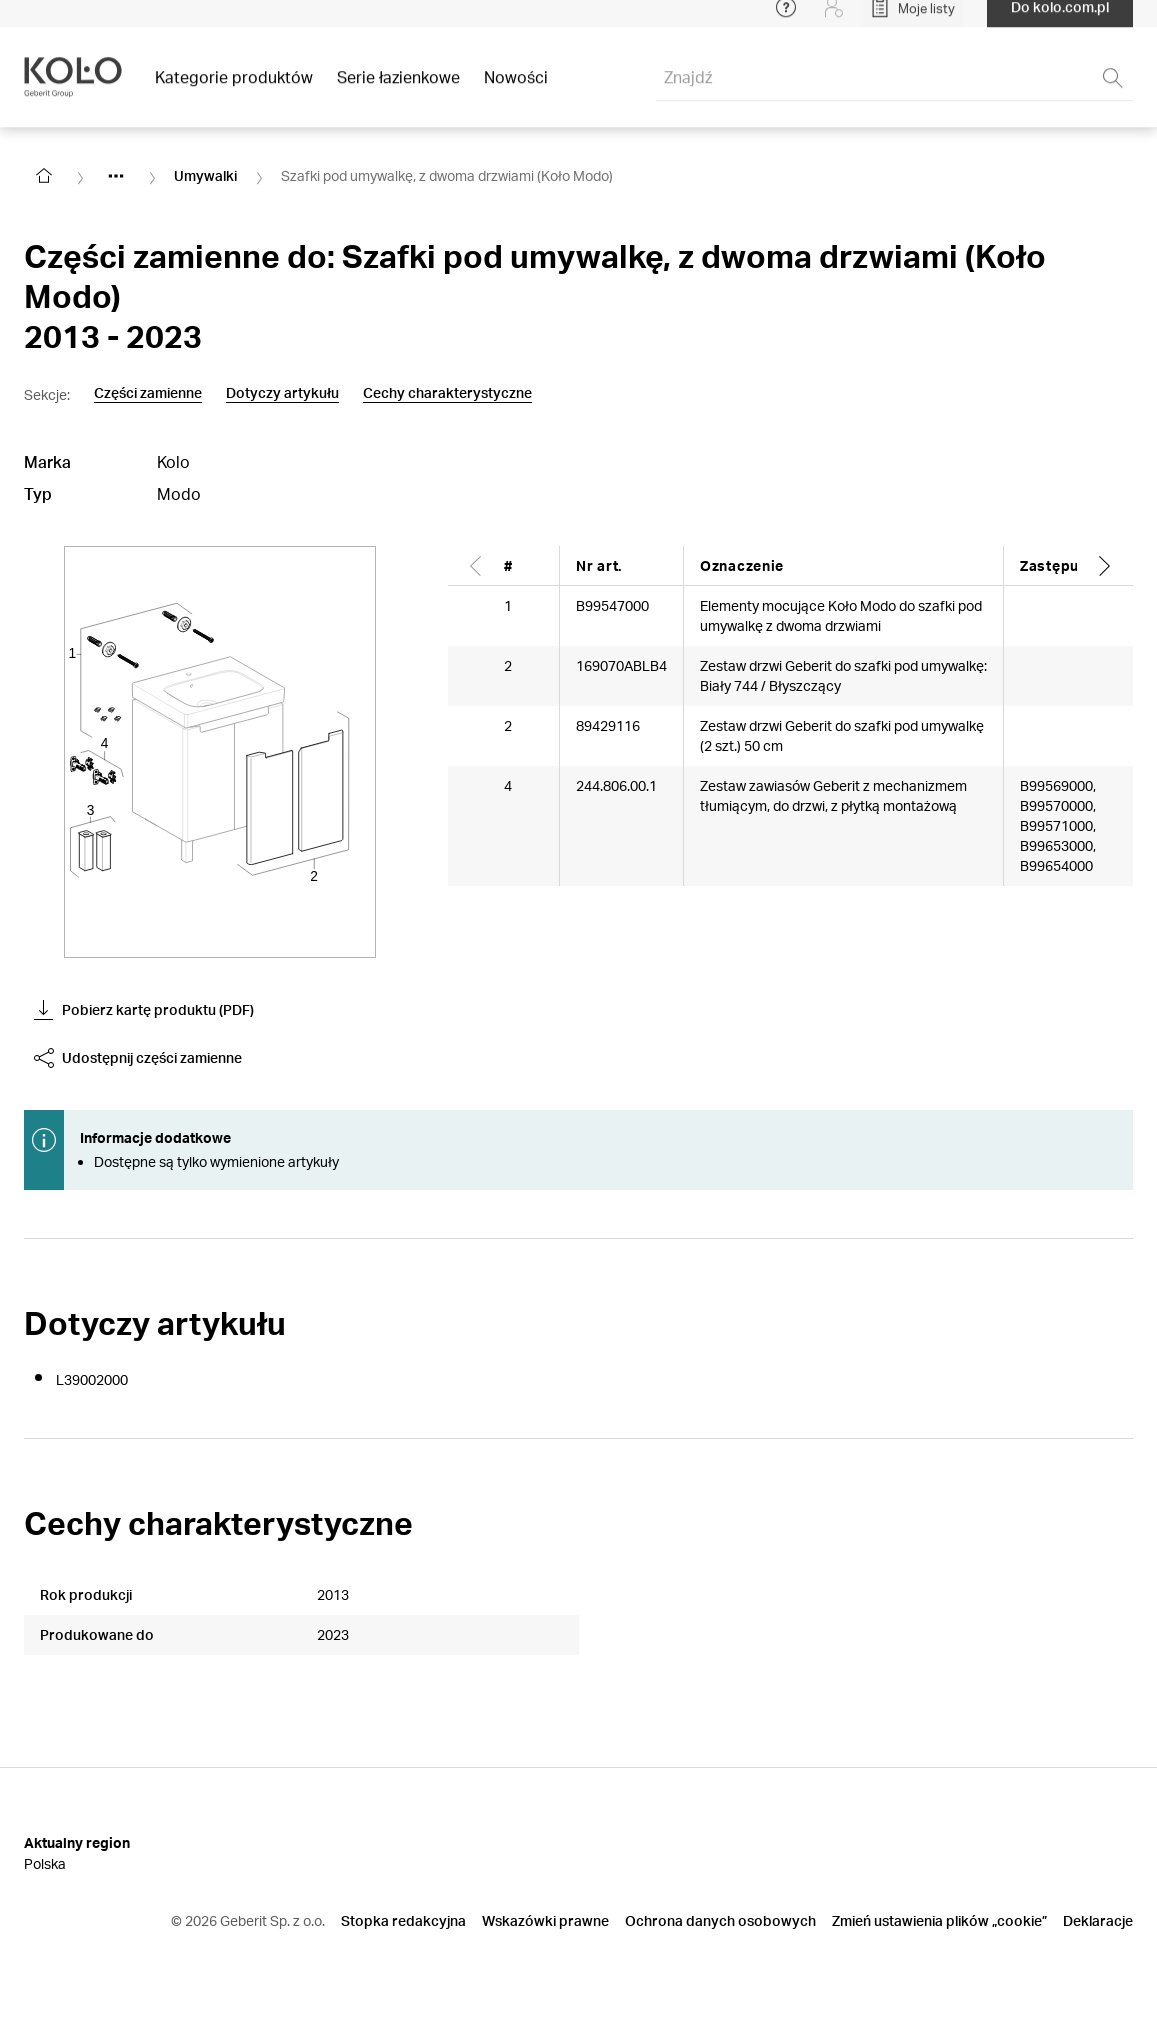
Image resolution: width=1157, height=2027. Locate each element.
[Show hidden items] (116, 176)
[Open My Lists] (912, 20)
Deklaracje (1098, 1920)
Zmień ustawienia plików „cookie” (939, 1920)
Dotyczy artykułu (282, 393)
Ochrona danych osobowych (720, 1920)
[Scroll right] (1105, 565)
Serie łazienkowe (398, 89)
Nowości (516, 89)
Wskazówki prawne (545, 1920)
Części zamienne (148, 393)
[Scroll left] (476, 565)
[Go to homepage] (44, 176)
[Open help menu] (786, 20)
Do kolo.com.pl (1060, 19)
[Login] (834, 20)
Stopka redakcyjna (403, 1920)
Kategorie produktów (234, 89)
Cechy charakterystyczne (447, 393)
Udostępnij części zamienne (138, 1058)
